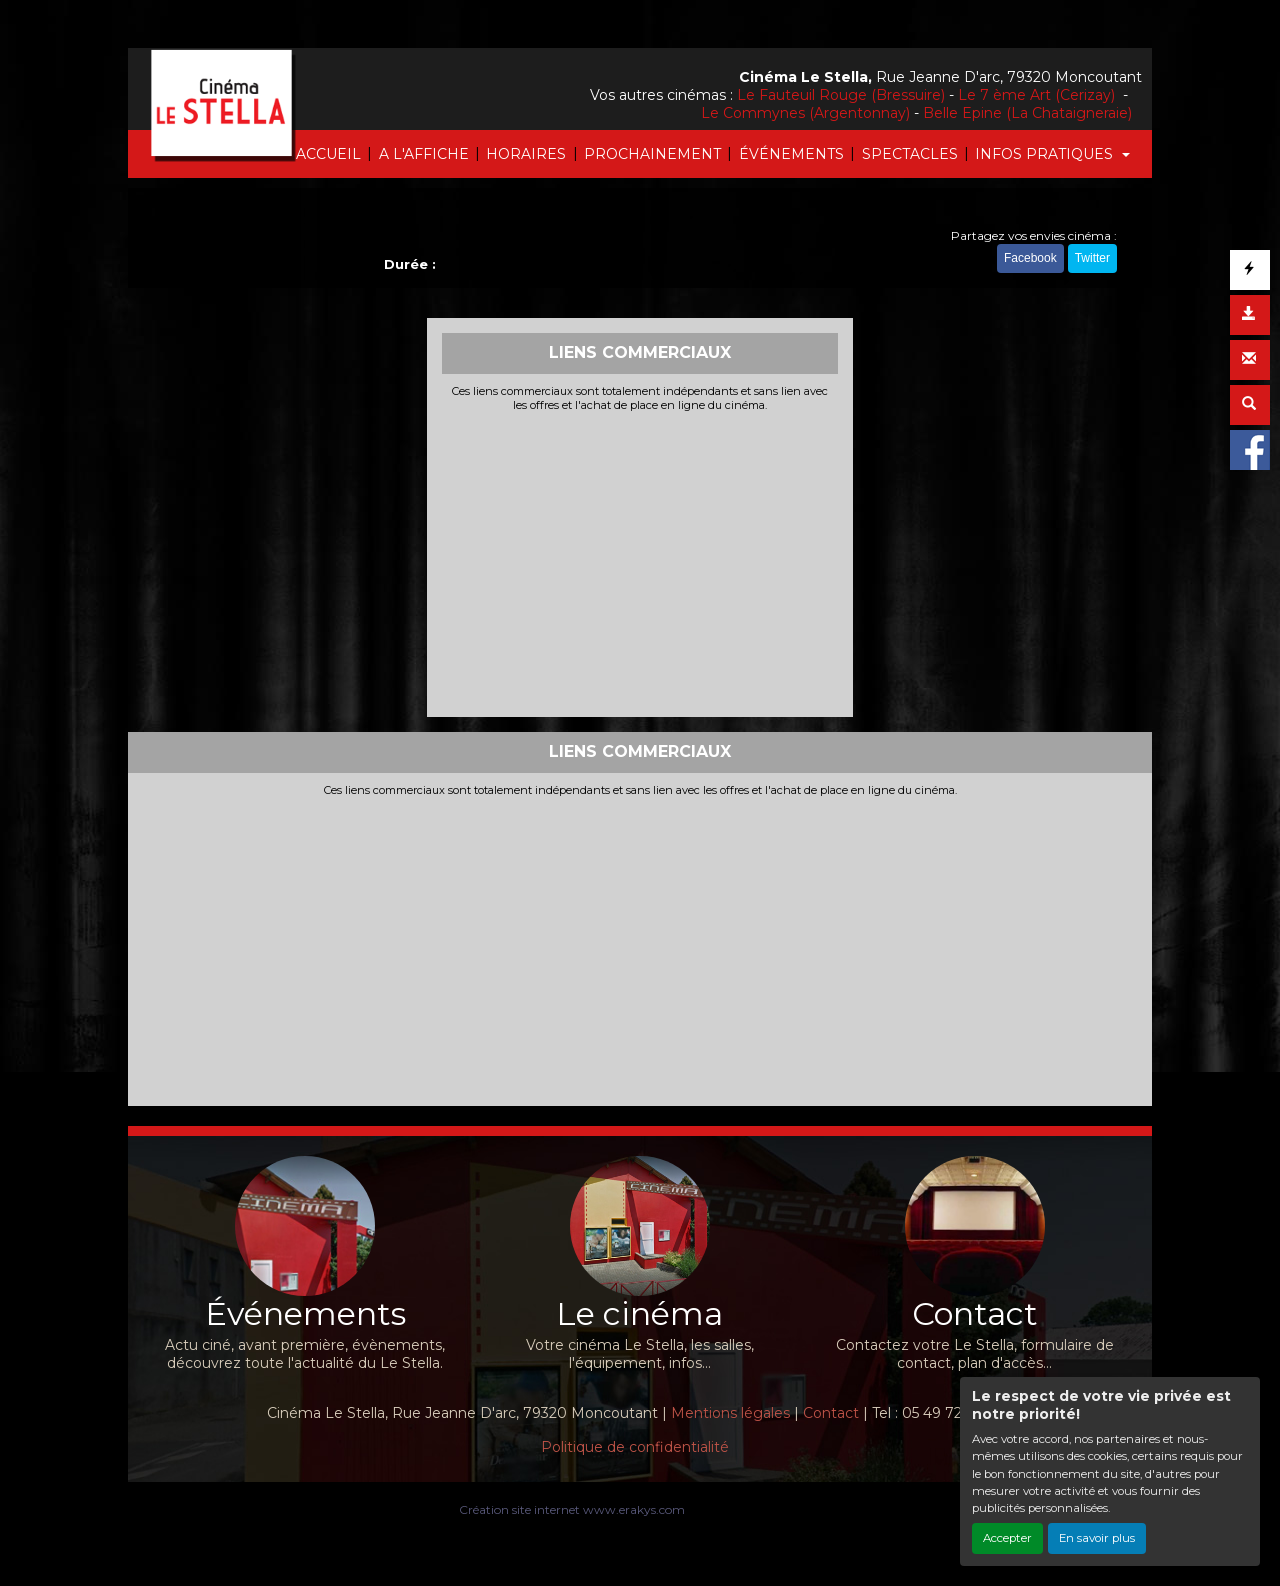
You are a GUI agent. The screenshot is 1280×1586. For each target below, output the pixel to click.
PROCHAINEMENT (652, 154)
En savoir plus (1097, 1538)
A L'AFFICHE (424, 154)
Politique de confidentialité (635, 1447)
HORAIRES (526, 154)
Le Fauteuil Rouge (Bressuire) (841, 95)
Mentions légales (730, 1413)
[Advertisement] (640, 562)
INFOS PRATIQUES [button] (1046, 154)
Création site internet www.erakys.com (572, 1509)
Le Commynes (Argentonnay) (805, 113)
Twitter (1092, 258)
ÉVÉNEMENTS (791, 154)
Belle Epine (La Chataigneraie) (1027, 113)
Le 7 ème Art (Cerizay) (1038, 95)
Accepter (1007, 1538)
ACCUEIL (328, 154)
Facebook (1030, 258)
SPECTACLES (910, 154)
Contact (831, 1413)
